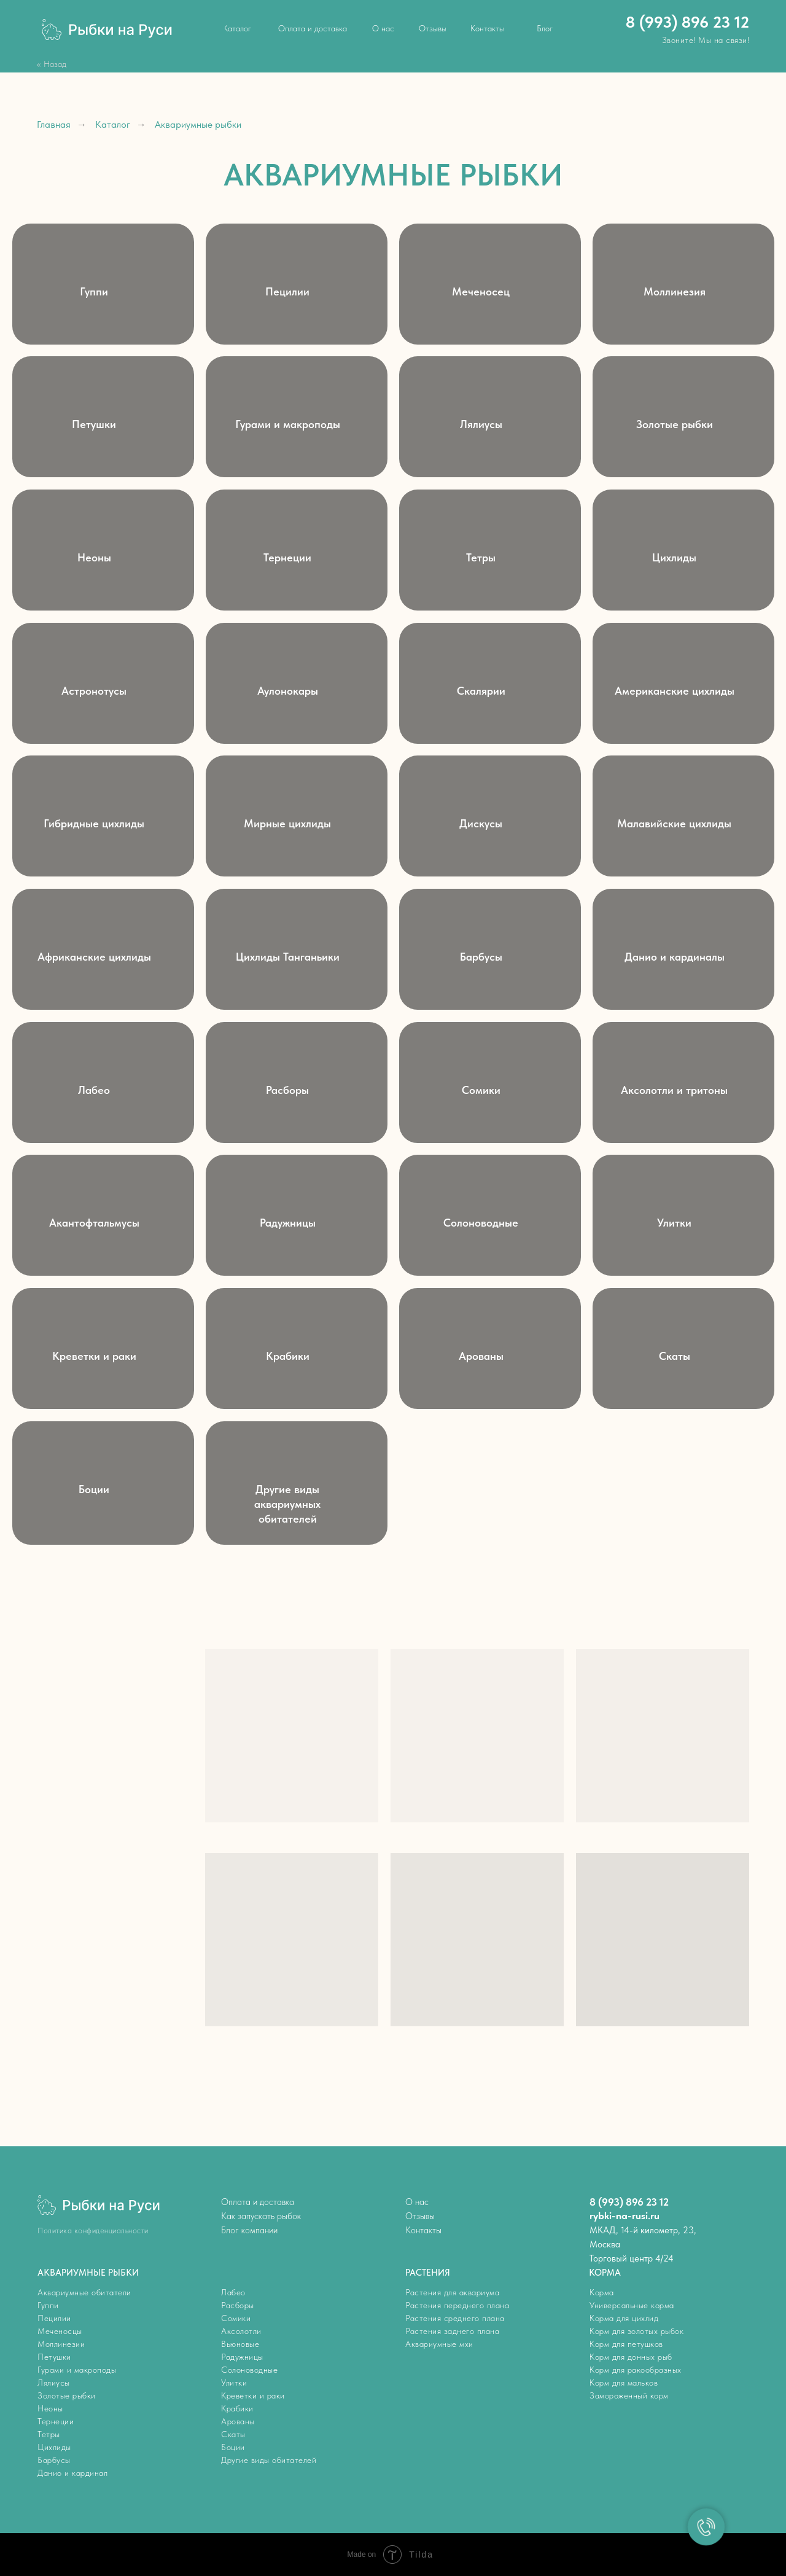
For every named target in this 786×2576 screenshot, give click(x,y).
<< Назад (51, 64)
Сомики (236, 2318)
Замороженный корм (629, 2395)
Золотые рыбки (66, 2395)
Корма (602, 2292)
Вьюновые (240, 2344)
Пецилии (54, 2318)
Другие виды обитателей (268, 2460)
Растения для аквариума (452, 2292)
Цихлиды (54, 2447)
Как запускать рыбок (261, 2216)
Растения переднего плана (457, 2305)
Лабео (233, 2292)
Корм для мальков (624, 2382)
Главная (54, 124)
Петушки (54, 2357)
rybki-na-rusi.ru (625, 2215)
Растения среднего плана (455, 2318)
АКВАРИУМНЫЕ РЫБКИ (88, 2272)
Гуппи (48, 2305)
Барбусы (54, 2460)
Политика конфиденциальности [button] (93, 2230)
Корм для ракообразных (636, 2370)
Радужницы (242, 2357)
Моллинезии (61, 2344)
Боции (233, 2447)
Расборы (237, 2305)
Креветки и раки (253, 2395)
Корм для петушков (626, 2344)
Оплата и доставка (257, 2201)
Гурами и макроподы (76, 2370)
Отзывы (420, 2216)
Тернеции (55, 2421)
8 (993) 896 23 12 (687, 21)
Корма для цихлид (624, 2318)
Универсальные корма (632, 2305)
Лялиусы (53, 2382)
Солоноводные (249, 2370)
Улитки (234, 2382)
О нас (417, 2201)
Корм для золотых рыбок (636, 2331)
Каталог (112, 124)
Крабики (237, 2408)
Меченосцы (59, 2331)
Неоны (50, 2408)
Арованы (238, 2421)
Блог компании (249, 2230)
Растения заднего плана (452, 2331)
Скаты (233, 2434)
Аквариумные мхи (439, 2344)
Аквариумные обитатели (84, 2292)
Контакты (423, 2230)
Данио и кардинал (72, 2473)
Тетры (48, 2434)
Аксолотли (241, 2331)
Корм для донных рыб (631, 2357)
